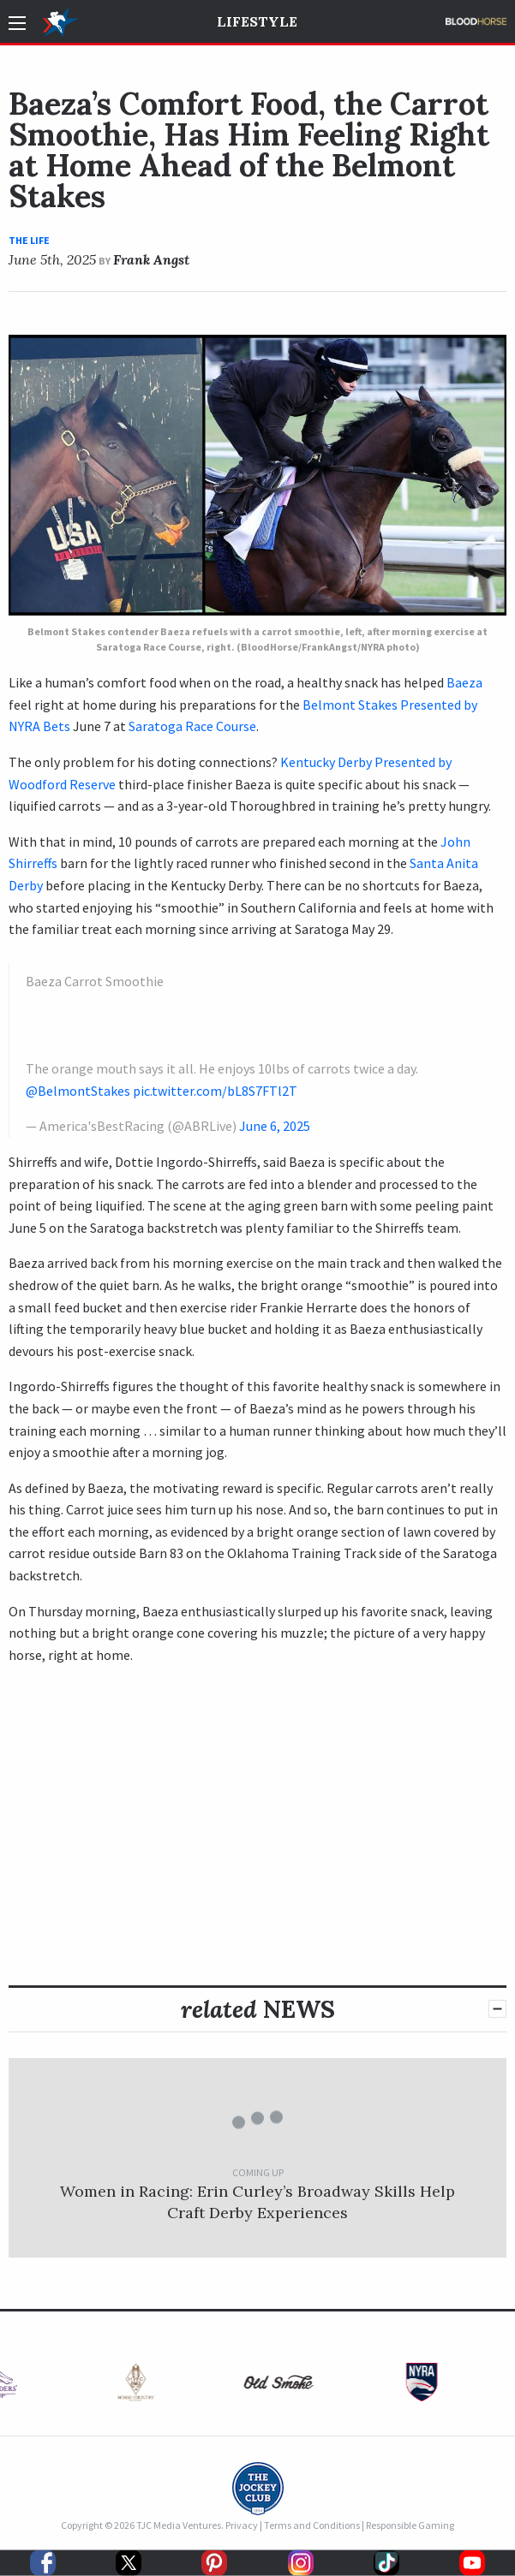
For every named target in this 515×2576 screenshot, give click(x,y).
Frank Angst (151, 259)
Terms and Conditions (312, 2525)
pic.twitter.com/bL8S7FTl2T (215, 1090)
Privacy (241, 2525)
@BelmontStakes (78, 1090)
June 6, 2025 (274, 1125)
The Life (29, 240)
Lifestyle (257, 21)
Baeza (464, 682)
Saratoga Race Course (192, 726)
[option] (114, 2386)
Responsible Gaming (410, 2525)
